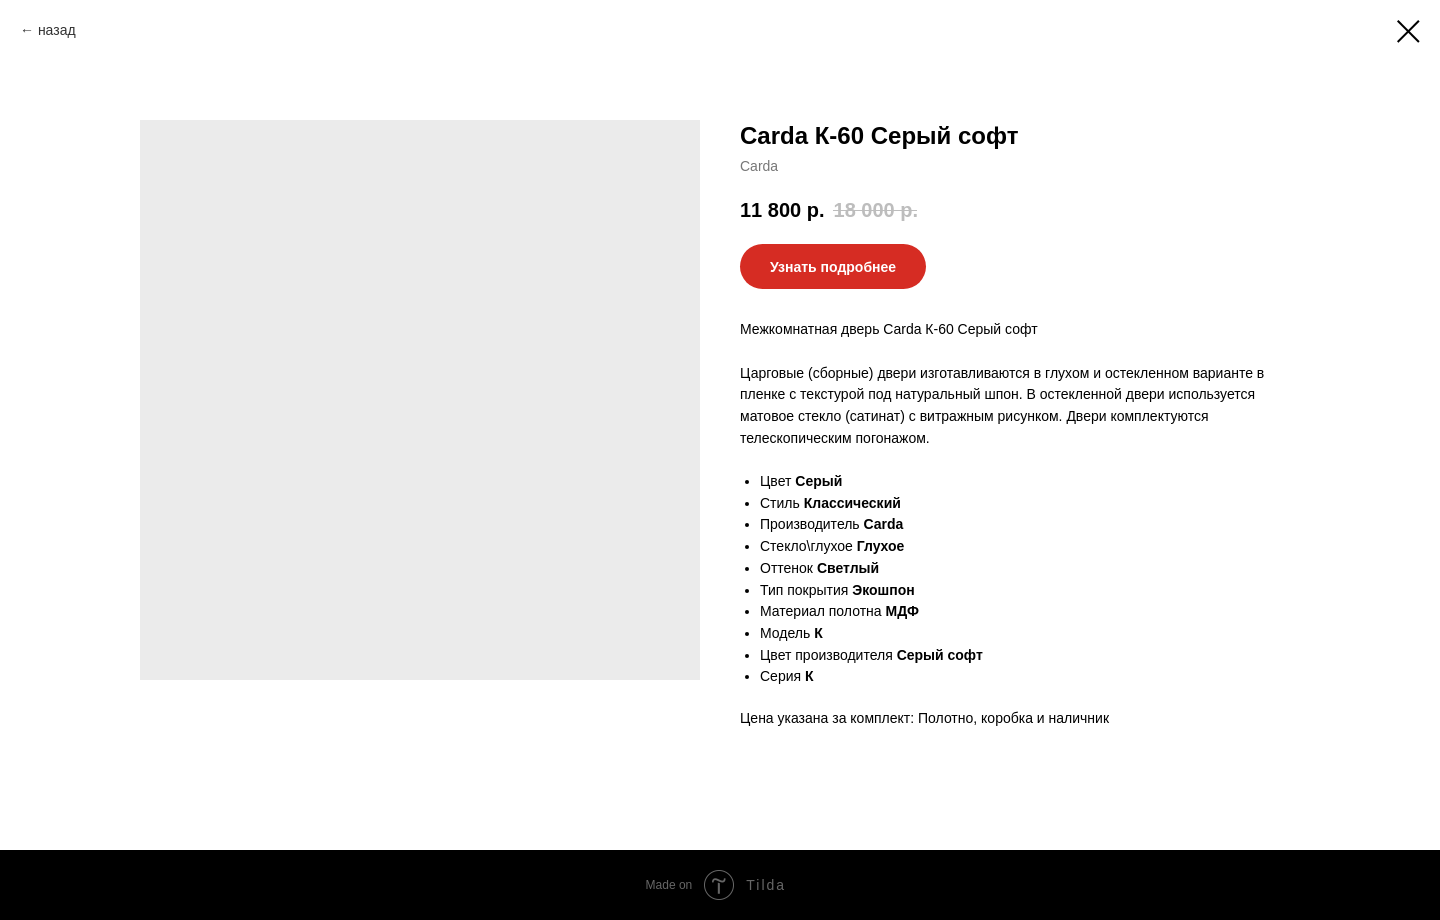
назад (57, 30)
